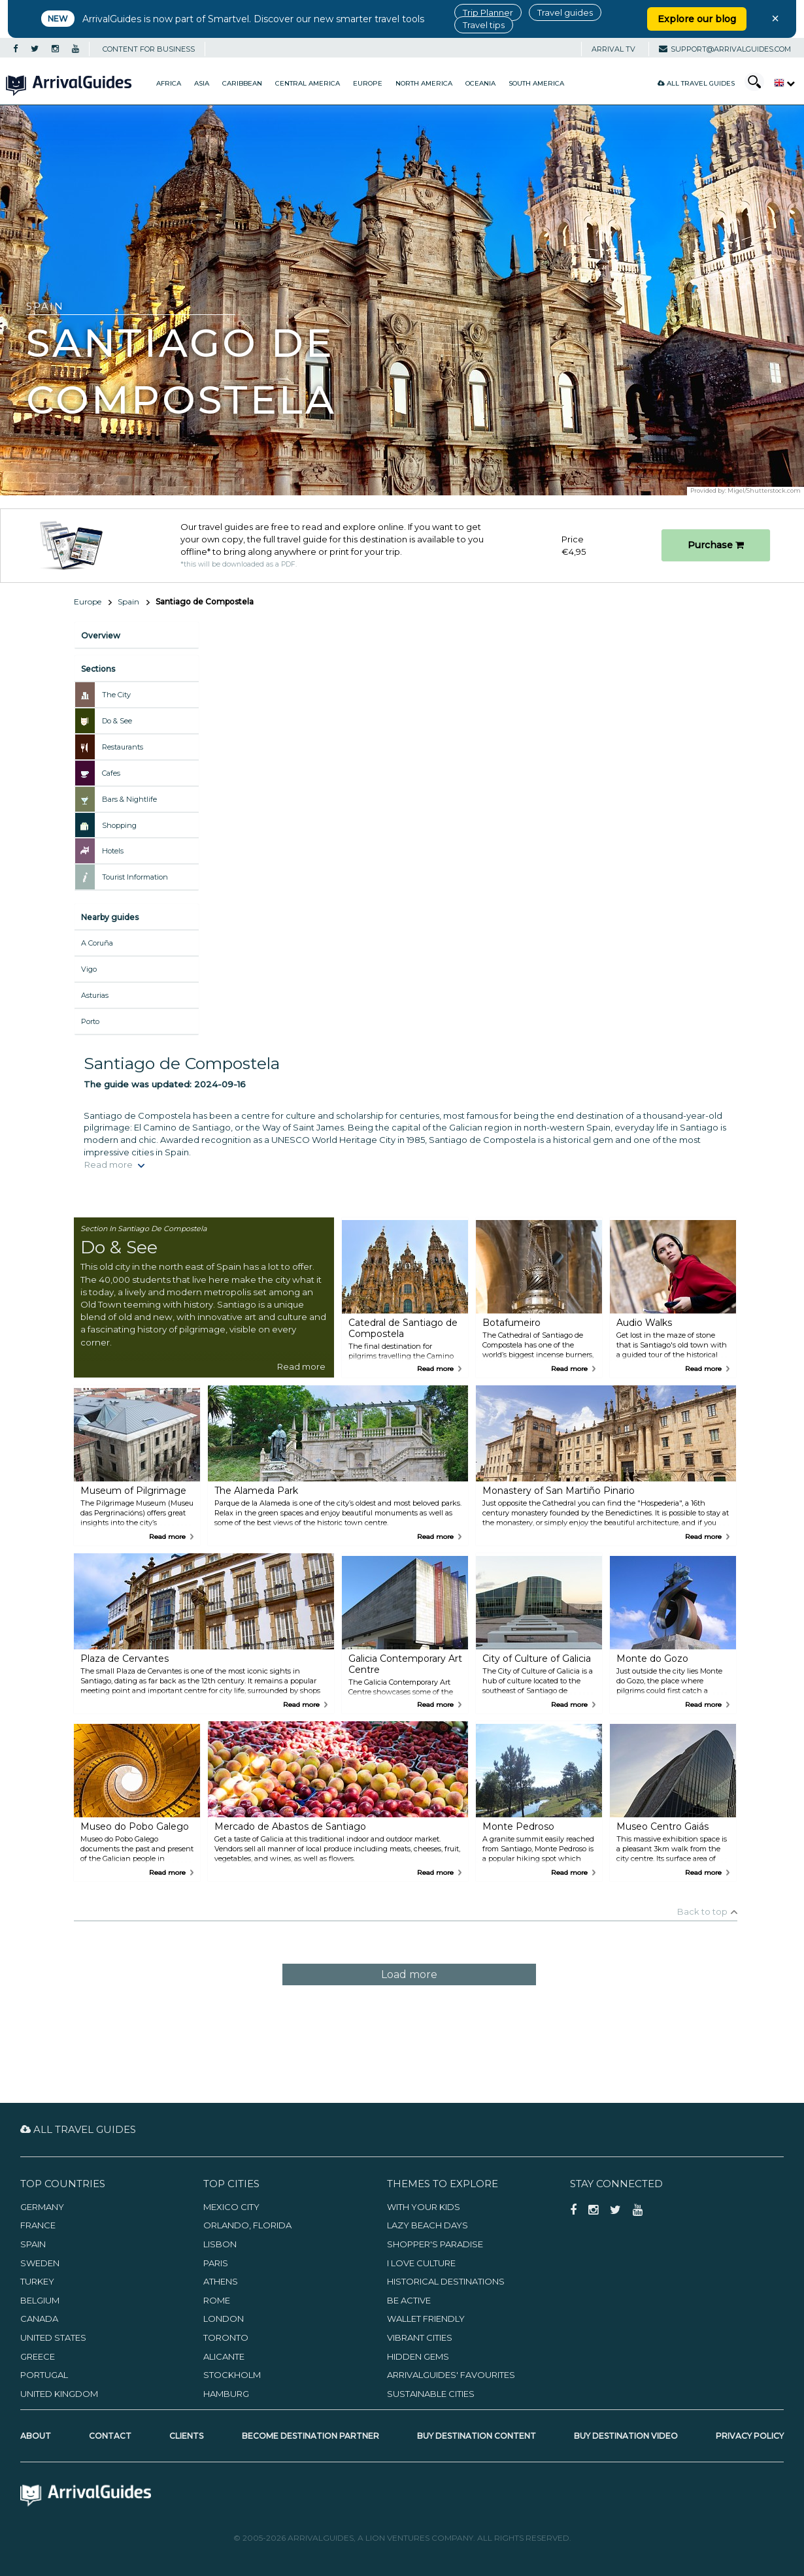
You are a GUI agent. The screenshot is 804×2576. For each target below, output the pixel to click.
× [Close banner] (775, 18)
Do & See (117, 720)
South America (536, 83)
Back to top (702, 1911)
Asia (201, 83)
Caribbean (242, 83)
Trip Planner (488, 12)
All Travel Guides (696, 83)
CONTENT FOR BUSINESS (149, 49)
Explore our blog (697, 19)
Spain (128, 601)
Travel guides (565, 12)
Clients (186, 2436)
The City (116, 694)
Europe (367, 83)
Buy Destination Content (476, 2436)
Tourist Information (135, 877)
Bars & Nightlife (129, 799)
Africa (168, 83)
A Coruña (97, 943)
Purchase (716, 545)
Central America (307, 83)
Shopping (119, 825)
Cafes (111, 773)
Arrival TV (613, 49)
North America (423, 83)
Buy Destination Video (626, 2436)
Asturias (95, 995)
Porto (90, 1021)
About (35, 2436)
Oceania (480, 83)
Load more (409, 1974)
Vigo (89, 969)
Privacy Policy (750, 2436)
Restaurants (122, 746)
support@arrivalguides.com (725, 49)
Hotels (113, 850)
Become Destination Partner (310, 2436)
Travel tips (484, 25)
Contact (110, 2436)
